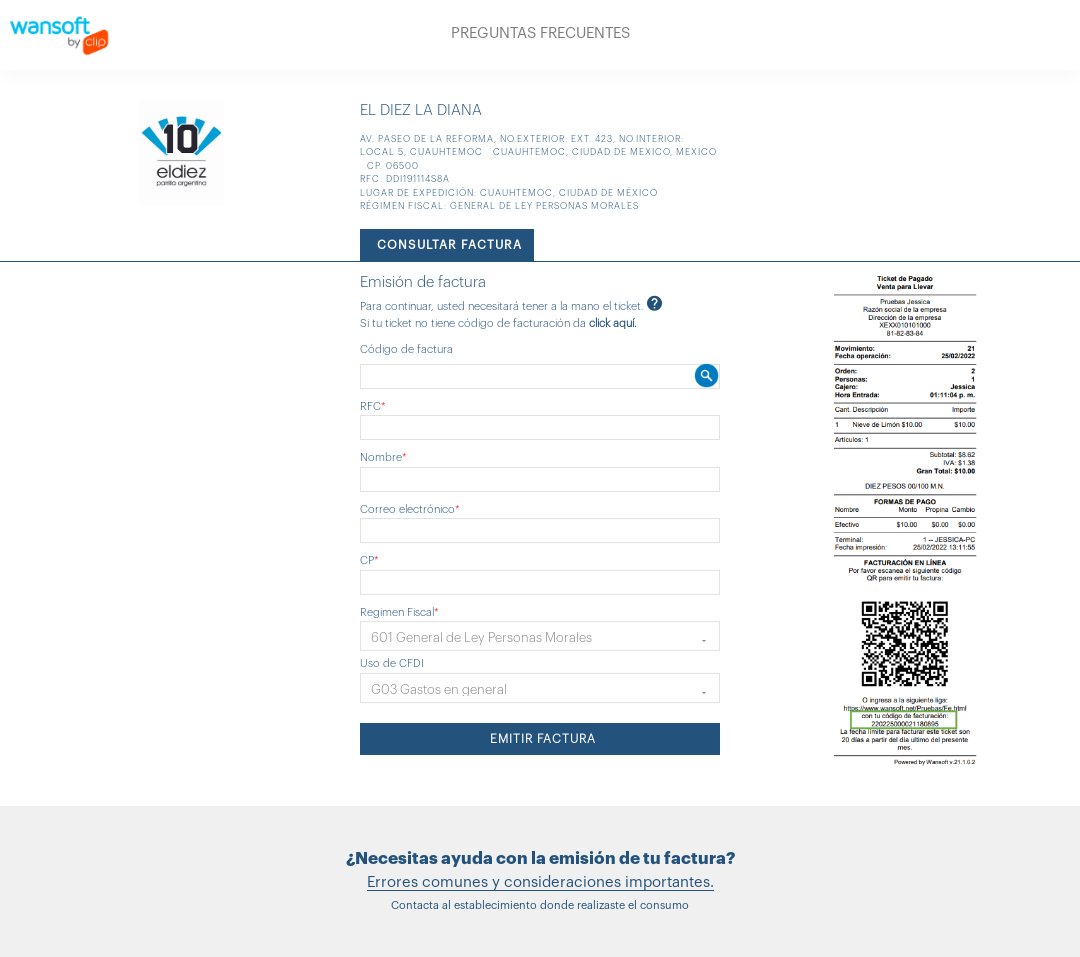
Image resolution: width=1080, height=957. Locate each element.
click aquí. (613, 323)
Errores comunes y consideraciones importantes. (540, 882)
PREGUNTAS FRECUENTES (540, 33)
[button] (540, 636)
